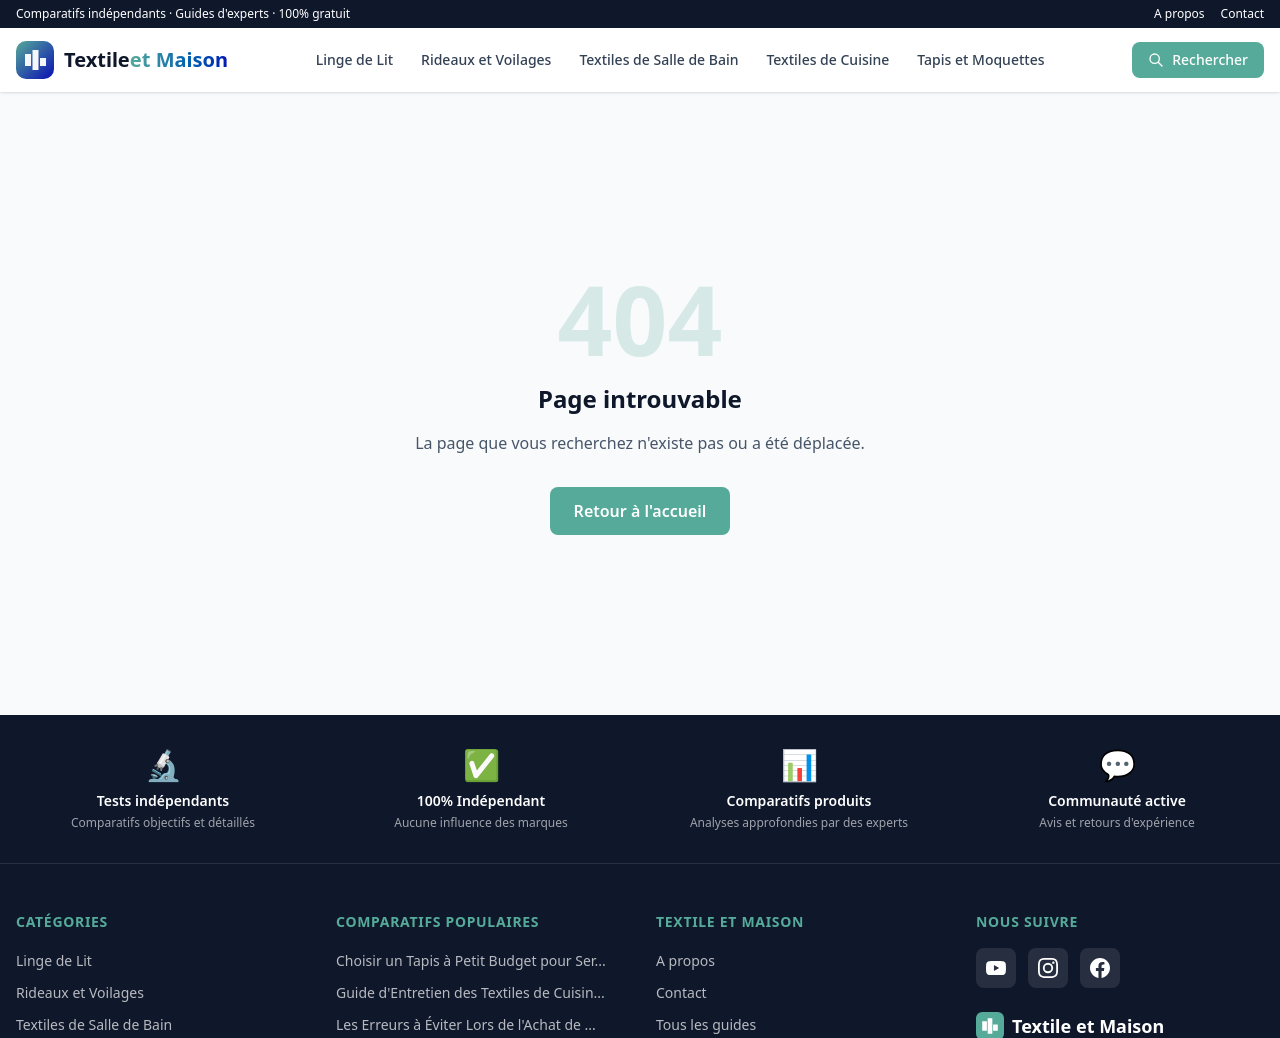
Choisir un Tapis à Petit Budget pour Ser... (471, 960)
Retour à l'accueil (640, 511)
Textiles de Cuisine (827, 59)
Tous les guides (706, 1024)
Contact (1242, 14)
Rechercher (1198, 59)
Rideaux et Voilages (486, 59)
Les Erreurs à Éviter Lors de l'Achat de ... (466, 1024)
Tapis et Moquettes (980, 59)
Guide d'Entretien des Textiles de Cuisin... (470, 992)
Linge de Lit (354, 59)
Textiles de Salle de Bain (658, 59)
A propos (1179, 14)
